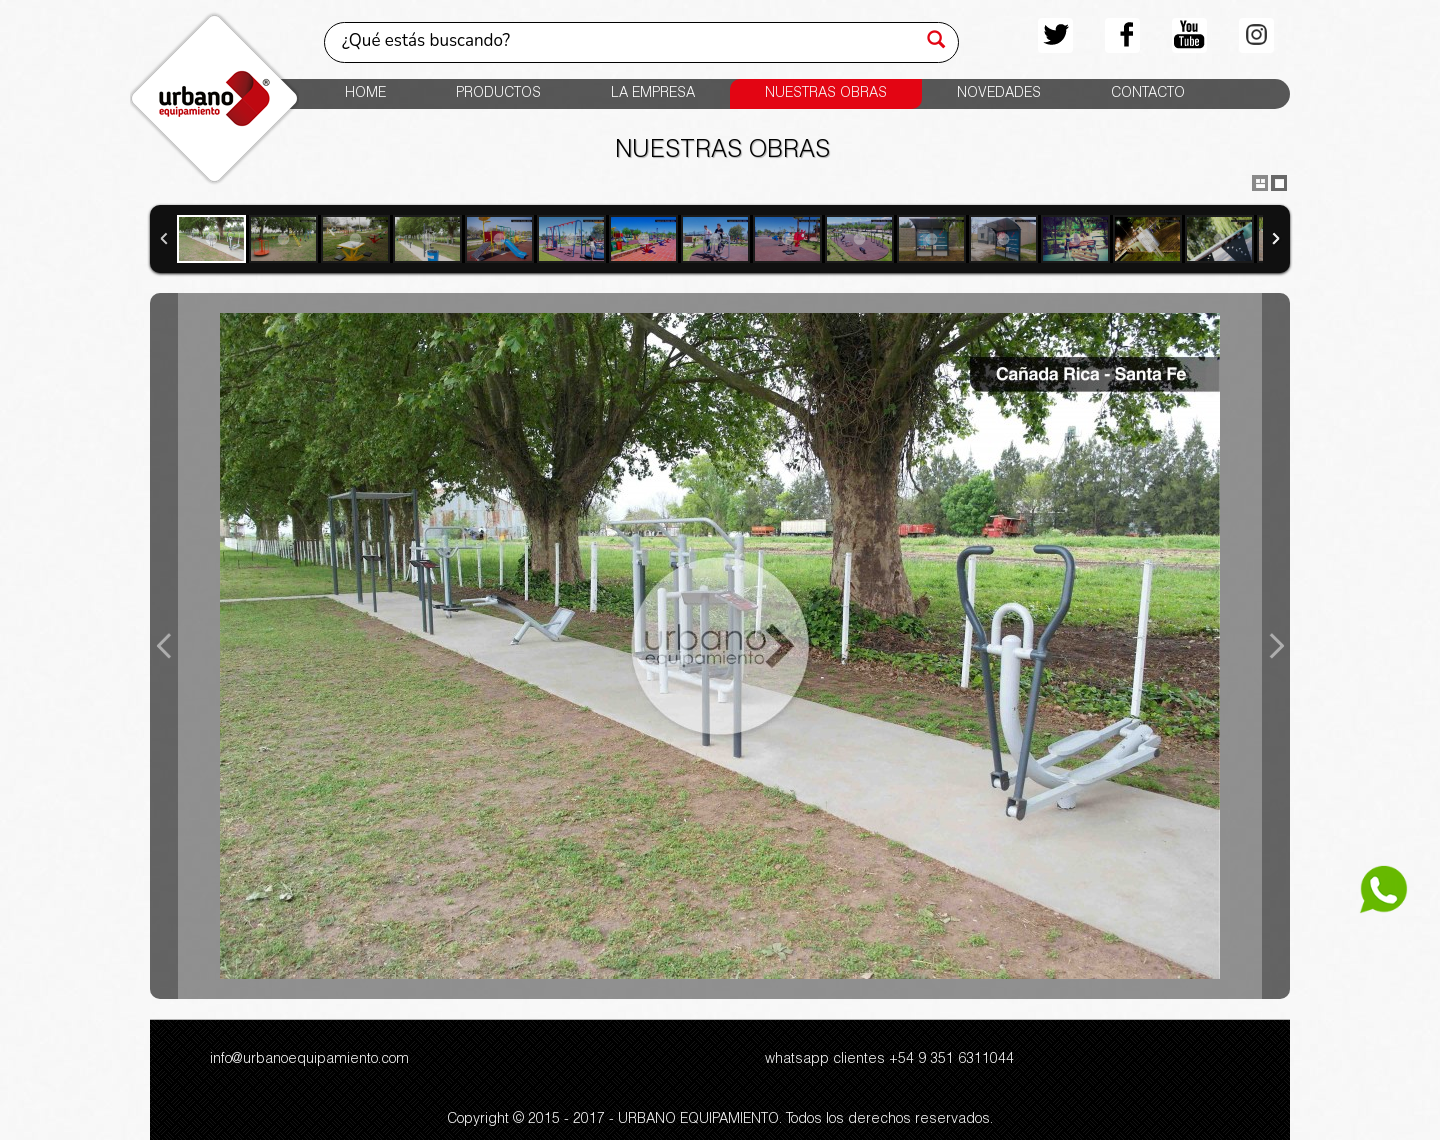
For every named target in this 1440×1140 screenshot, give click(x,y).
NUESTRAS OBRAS (826, 94)
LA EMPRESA (653, 94)
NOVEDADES (999, 94)
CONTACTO (1148, 94)
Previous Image (164, 646)
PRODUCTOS (498, 94)
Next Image (1276, 646)
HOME (365, 94)
